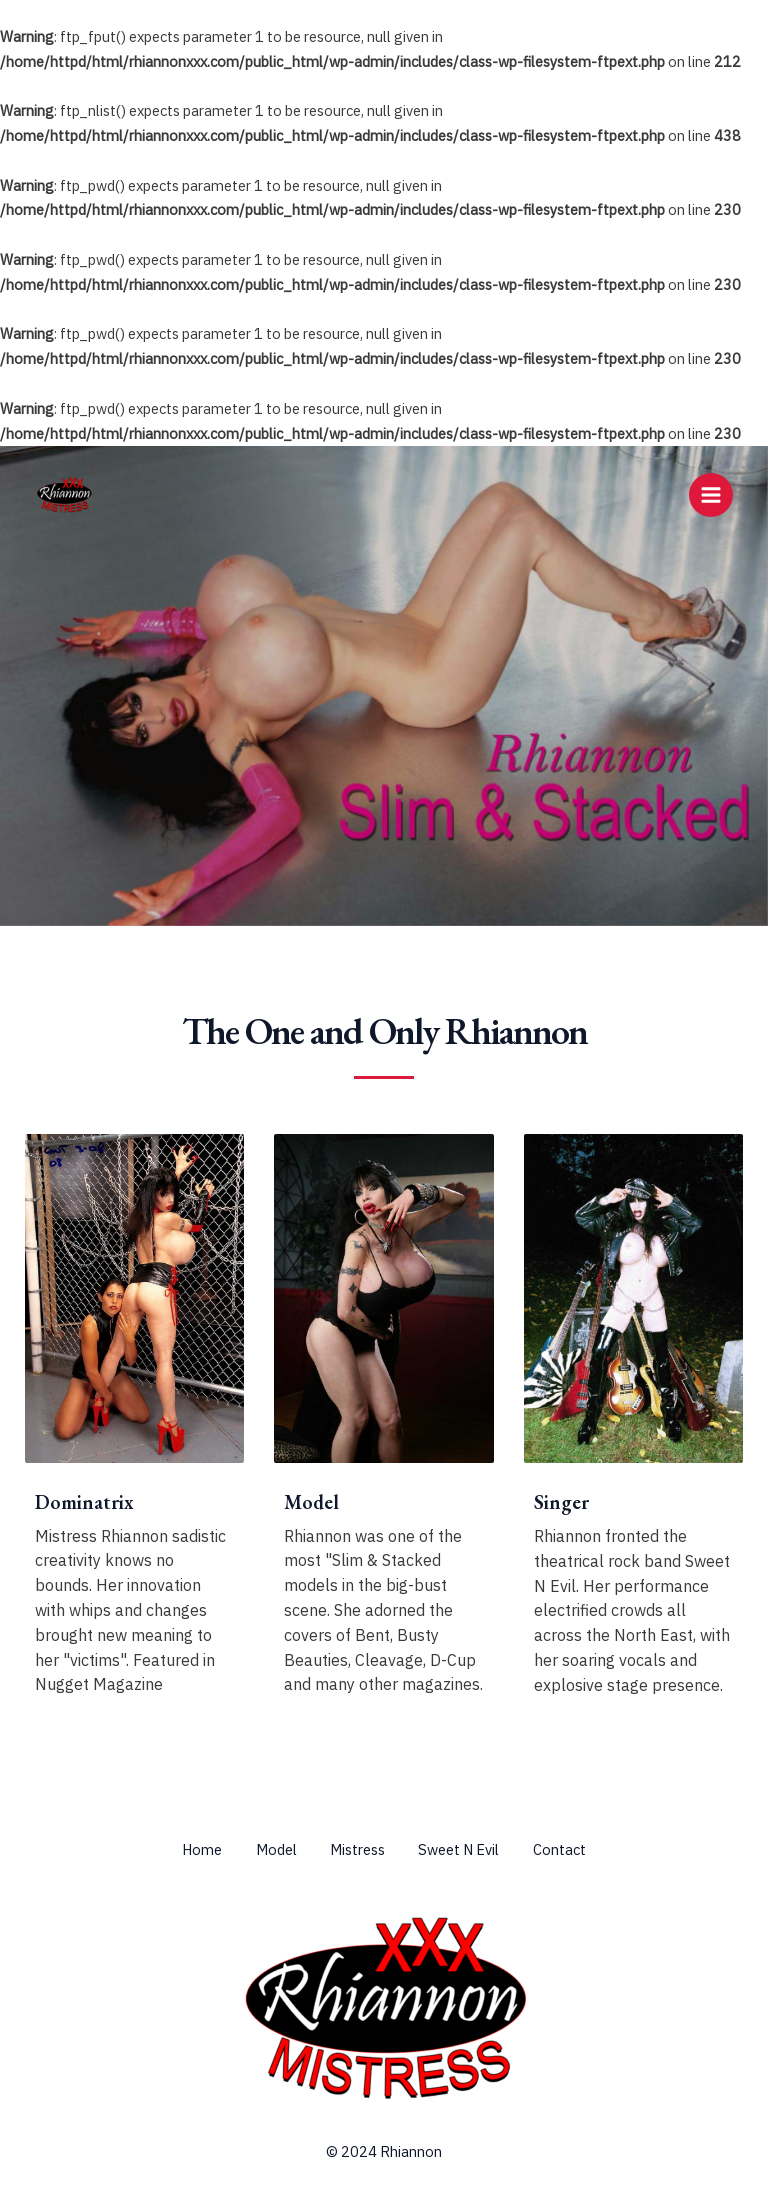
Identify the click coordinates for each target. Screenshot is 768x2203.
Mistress (357, 1849)
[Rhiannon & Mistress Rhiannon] (65, 495)
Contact (572, 1849)
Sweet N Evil (465, 1849)
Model (269, 1849)
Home (189, 1849)
